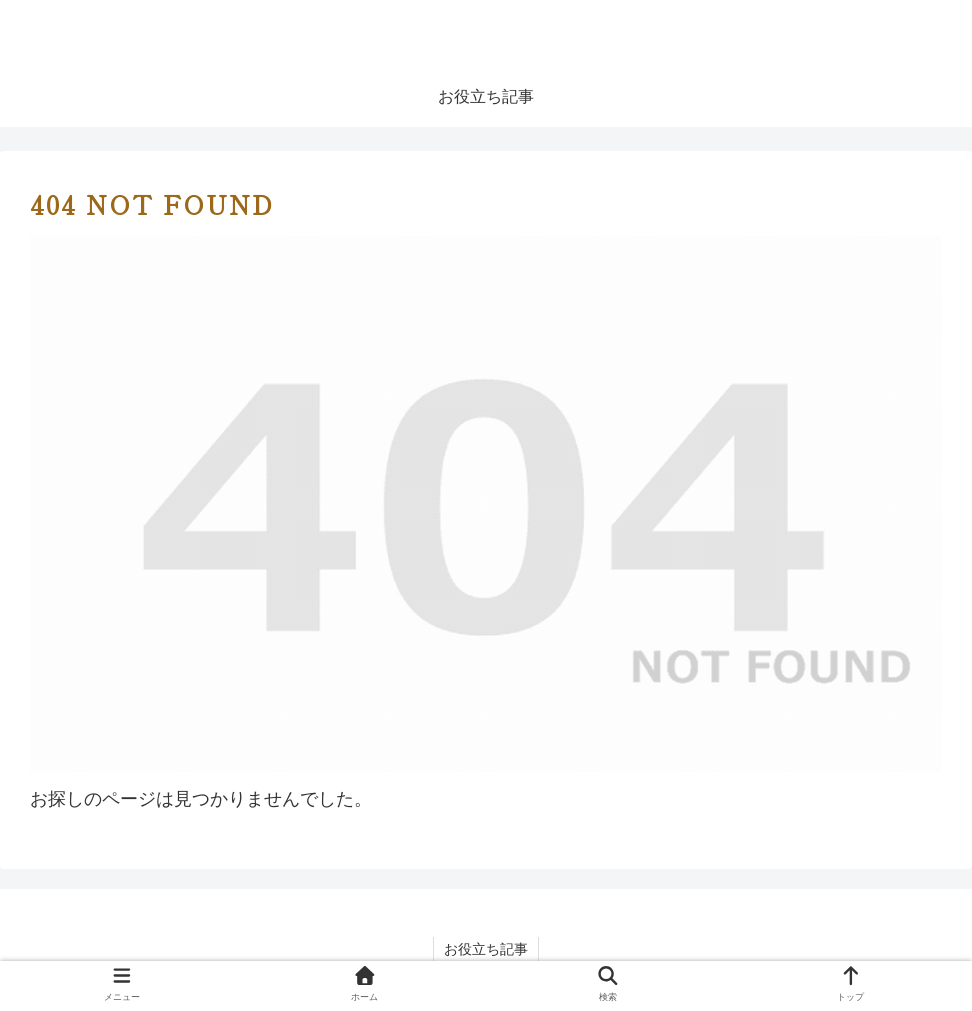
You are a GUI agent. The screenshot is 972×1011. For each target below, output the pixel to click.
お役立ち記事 (486, 949)
